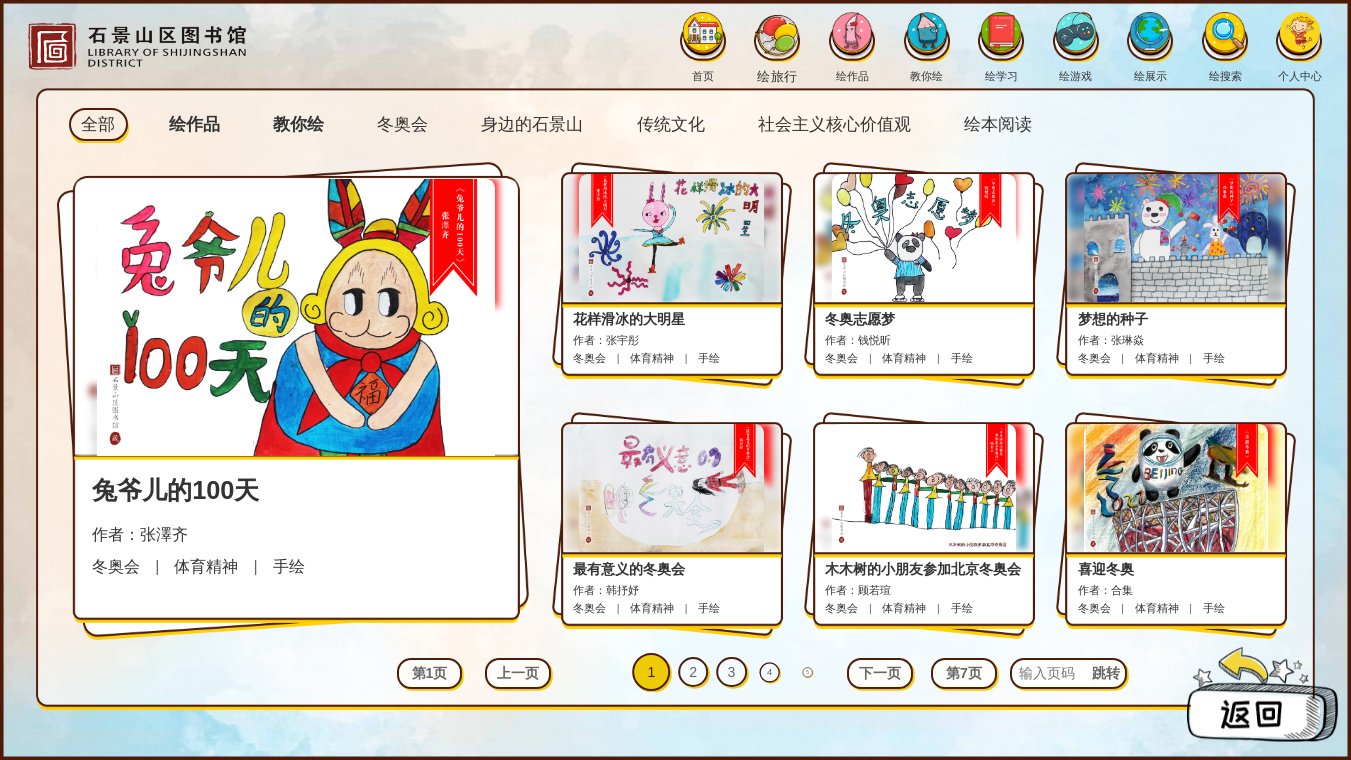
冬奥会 (402, 124)
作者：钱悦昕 (858, 340)
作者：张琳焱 (1111, 340)
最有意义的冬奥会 (629, 569)
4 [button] (769, 671)
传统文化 (671, 124)
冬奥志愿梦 (860, 319)
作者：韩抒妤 (606, 590)
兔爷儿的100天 (175, 490)
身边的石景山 (532, 124)
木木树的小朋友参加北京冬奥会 (923, 569)
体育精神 (206, 566)
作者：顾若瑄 (858, 590)
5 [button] (808, 671)
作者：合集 (1105, 590)
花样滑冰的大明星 (629, 319)
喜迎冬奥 (1106, 569)
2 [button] (693, 672)
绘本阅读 (998, 124)
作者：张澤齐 (140, 534)
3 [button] (732, 672)
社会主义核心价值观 (834, 124)
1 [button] (651, 672)
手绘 (289, 566)
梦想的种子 (1113, 319)
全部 (98, 124)
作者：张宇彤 (606, 340)
